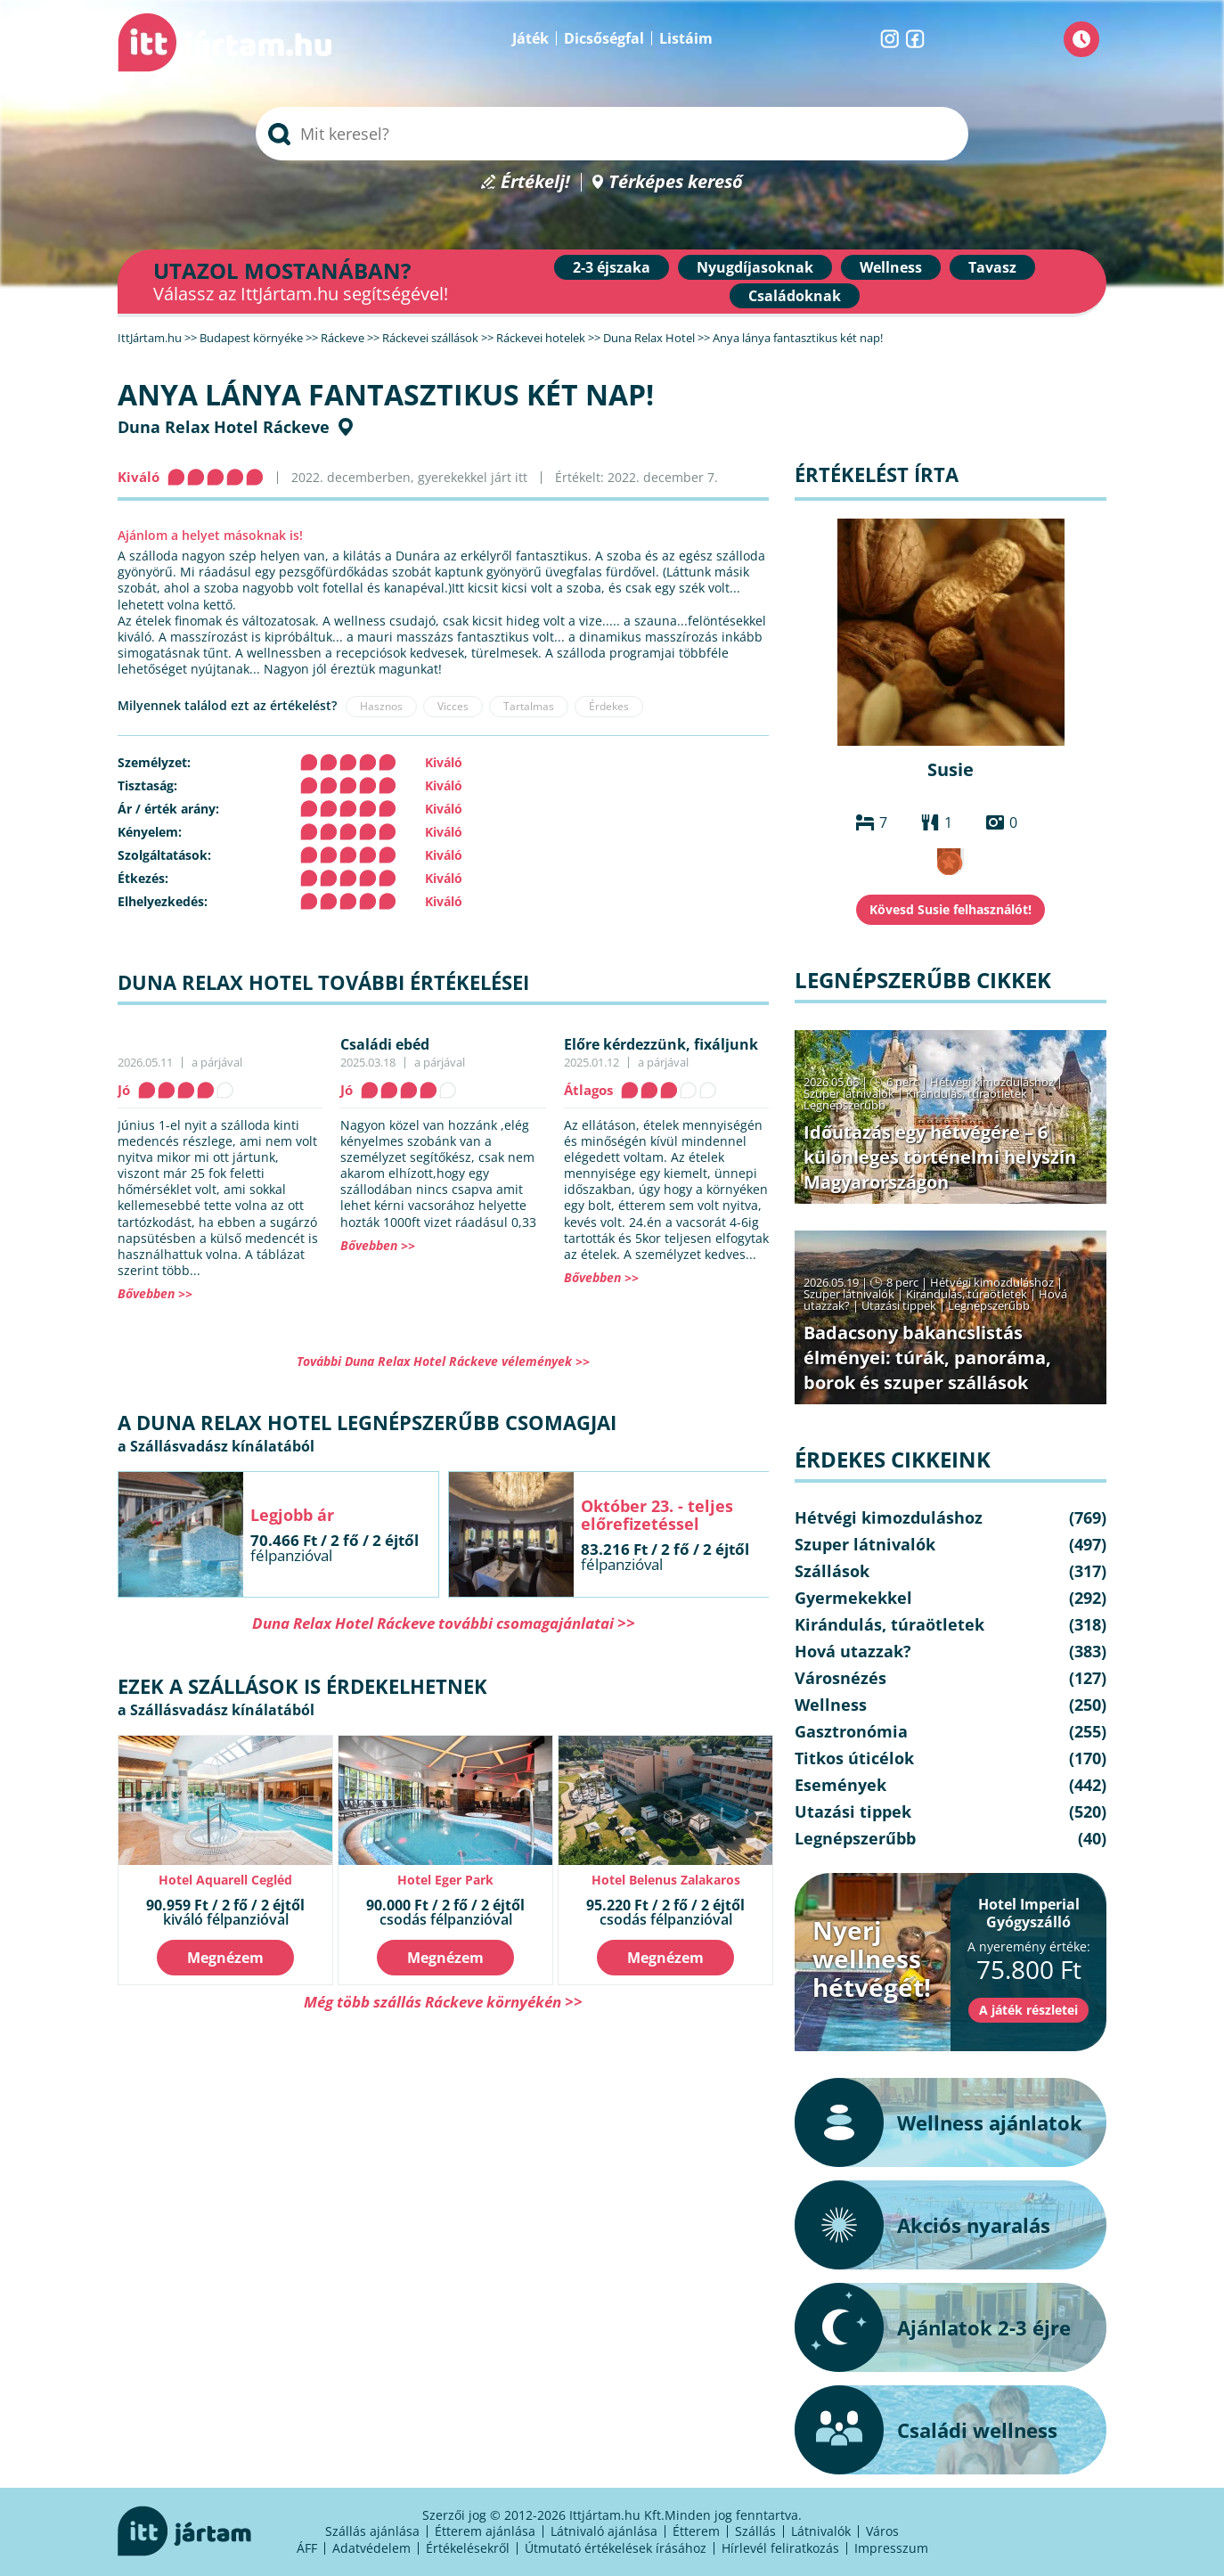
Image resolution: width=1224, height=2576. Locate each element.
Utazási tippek (898, 1305)
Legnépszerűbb (844, 1105)
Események (840, 1785)
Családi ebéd (384, 1044)
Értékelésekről (468, 2547)
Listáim (686, 38)
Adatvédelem (371, 2547)
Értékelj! (535, 182)
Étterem (696, 2531)
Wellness (891, 267)
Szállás (755, 2531)
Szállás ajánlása (372, 2531)
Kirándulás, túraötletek (966, 1093)
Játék (530, 38)
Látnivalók (821, 2531)
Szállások (832, 1571)
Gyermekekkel (853, 1598)
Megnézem (225, 1957)
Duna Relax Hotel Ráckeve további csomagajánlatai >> (443, 1623)
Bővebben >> (155, 1293)
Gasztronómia (851, 1731)
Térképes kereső (675, 182)
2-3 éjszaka (611, 267)
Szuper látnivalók (849, 1093)
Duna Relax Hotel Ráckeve (224, 427)
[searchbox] (612, 133)
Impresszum (891, 2547)
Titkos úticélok (854, 1758)
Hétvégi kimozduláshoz (992, 1082)
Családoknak (794, 296)
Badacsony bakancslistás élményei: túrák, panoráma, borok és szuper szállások (927, 1357)
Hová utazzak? (853, 1651)
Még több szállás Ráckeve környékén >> (443, 2001)
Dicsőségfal (604, 38)
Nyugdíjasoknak (755, 267)
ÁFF (307, 2547)
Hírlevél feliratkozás (780, 2547)
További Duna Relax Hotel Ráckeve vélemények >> (443, 1361)
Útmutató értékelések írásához (615, 2547)
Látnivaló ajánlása (604, 2531)
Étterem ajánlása (485, 2531)
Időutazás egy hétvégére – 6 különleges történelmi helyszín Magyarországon (940, 1157)
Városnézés (840, 1678)
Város (882, 2531)
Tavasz (992, 267)
